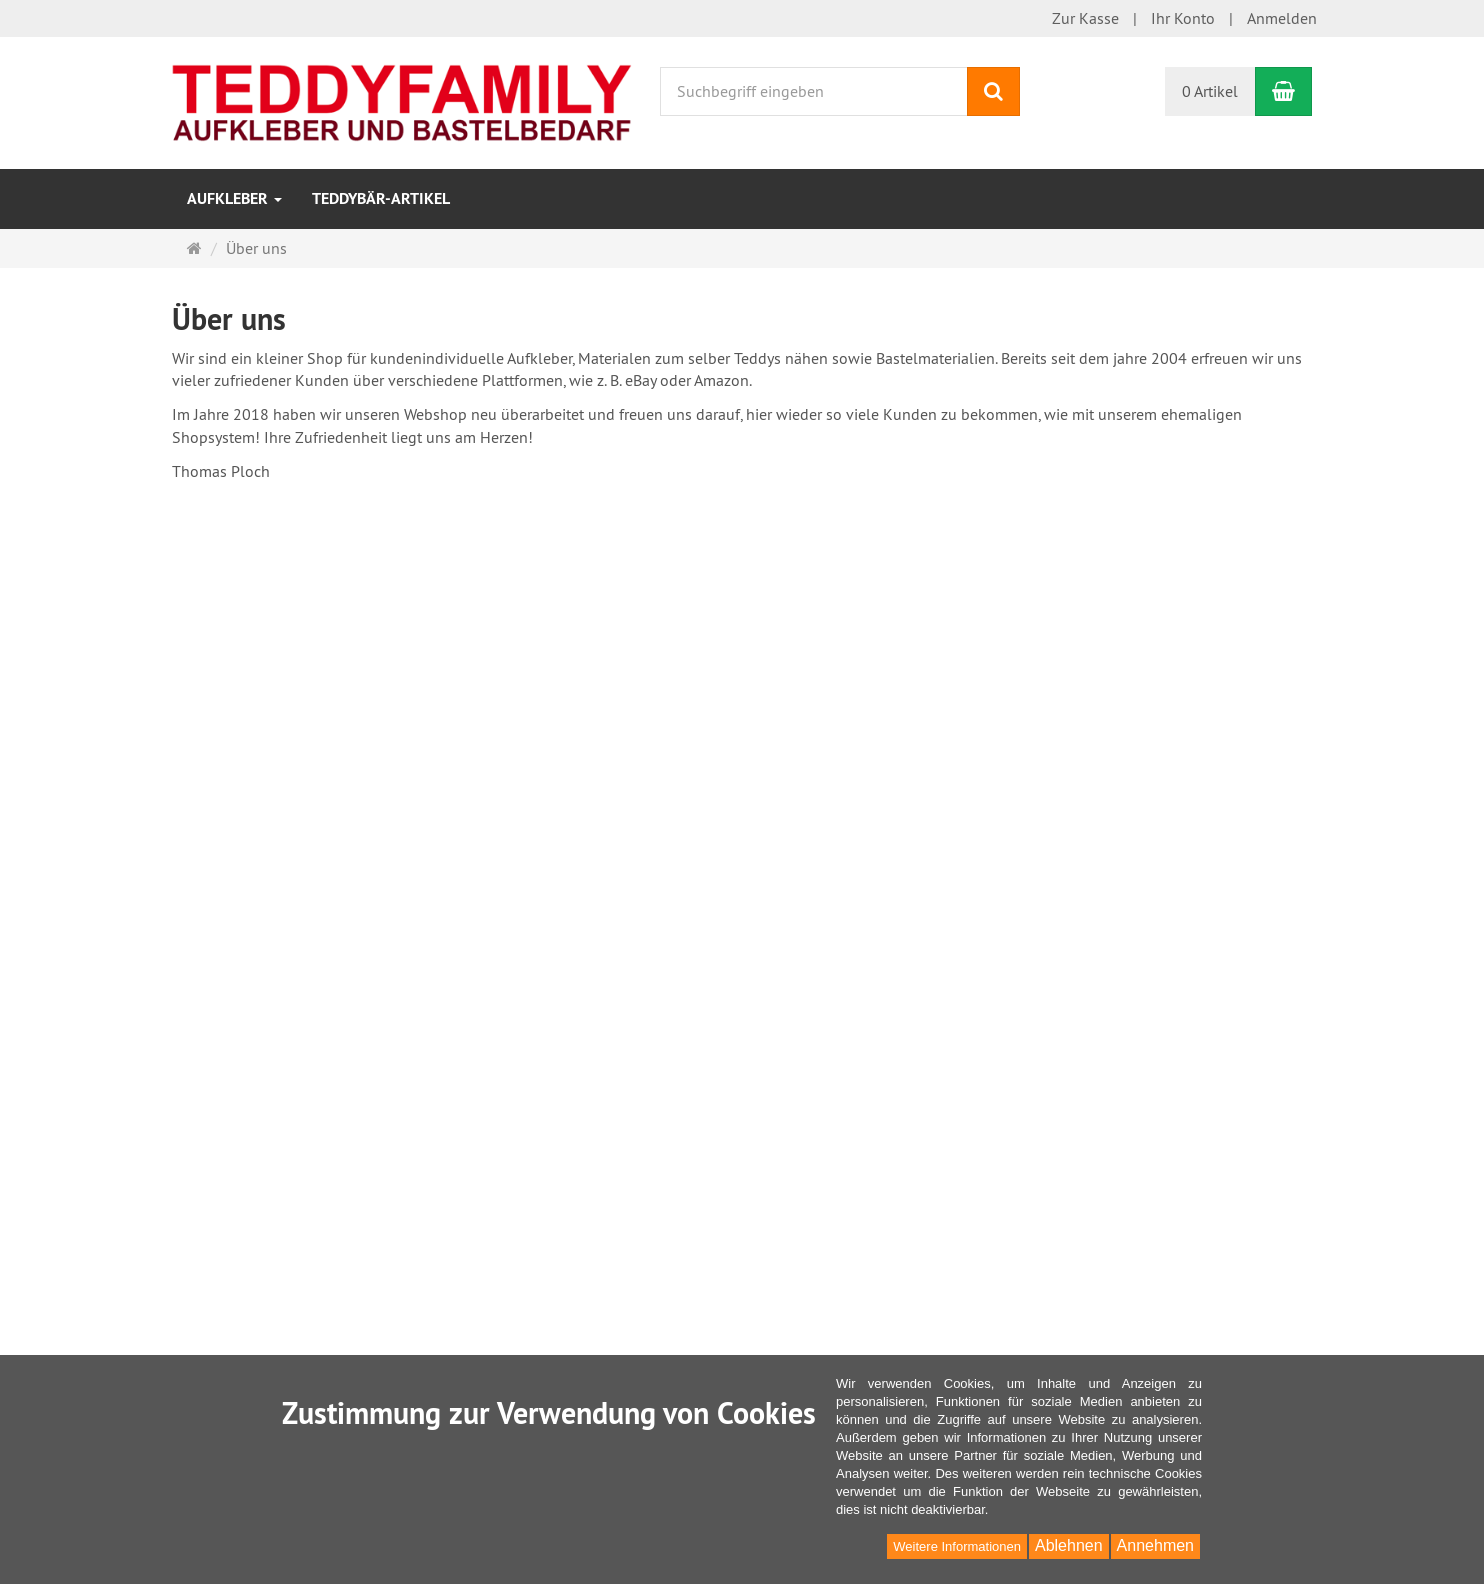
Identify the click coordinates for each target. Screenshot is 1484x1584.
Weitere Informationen (957, 1546)
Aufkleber (234, 198)
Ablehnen (1069, 1545)
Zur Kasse (1085, 18)
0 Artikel (1210, 91)
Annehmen (1155, 1545)
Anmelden (1282, 18)
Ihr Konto (1183, 18)
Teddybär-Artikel (381, 198)
